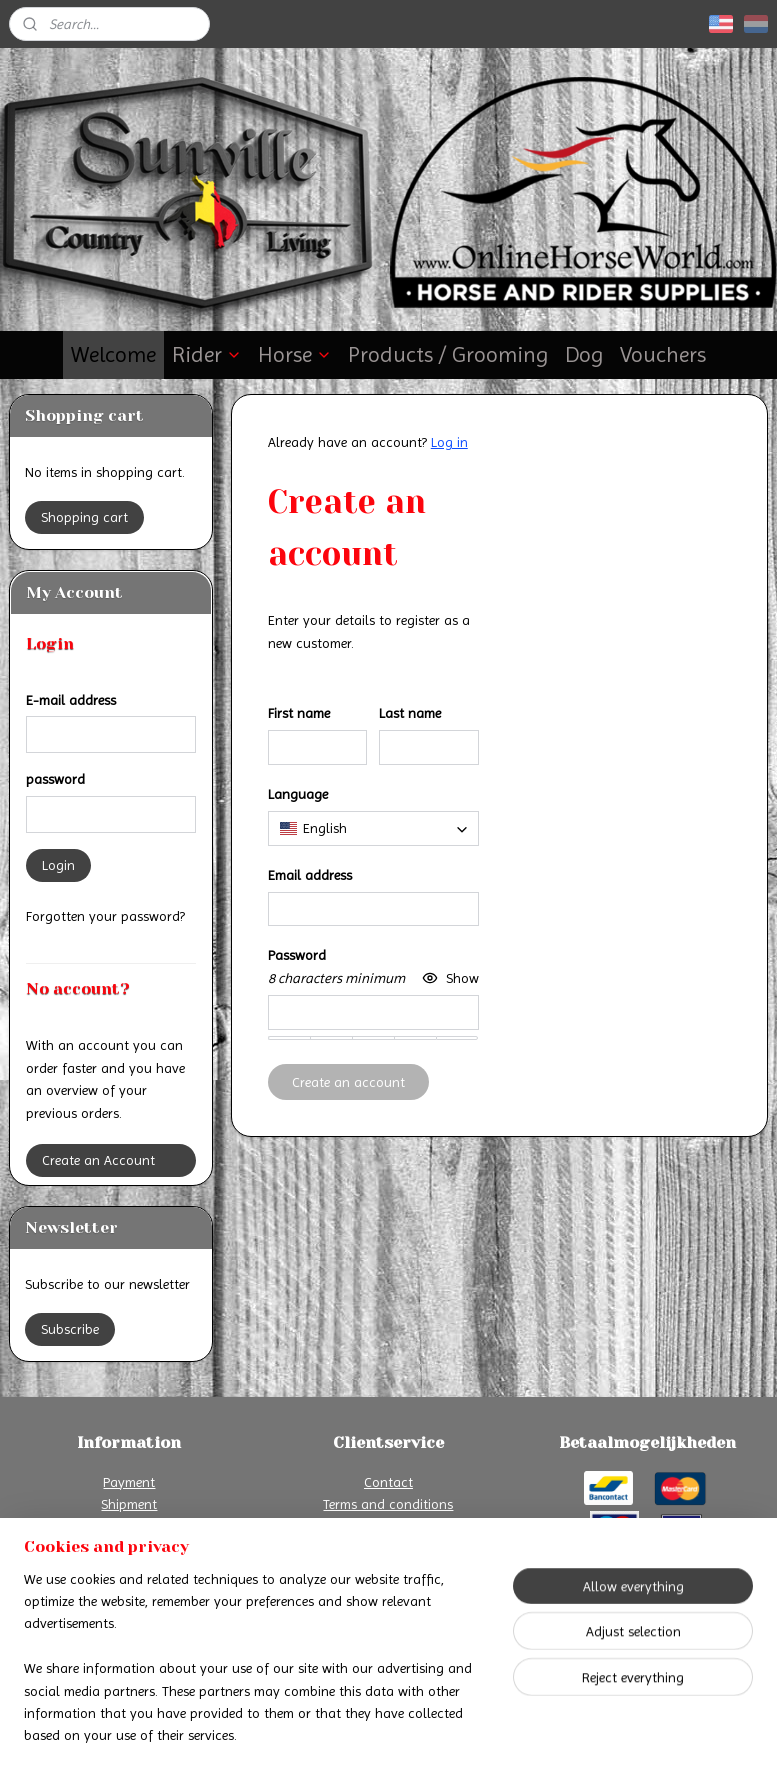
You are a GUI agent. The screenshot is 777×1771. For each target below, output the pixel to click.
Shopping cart (84, 517)
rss (375, 1734)
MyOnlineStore (586, 1734)
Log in (449, 442)
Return (129, 1526)
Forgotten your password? (105, 916)
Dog (584, 354)
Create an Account (98, 1160)
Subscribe (70, 1329)
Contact (388, 1482)
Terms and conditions (388, 1504)
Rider (207, 354)
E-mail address (71, 700)
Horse (295, 354)
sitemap (340, 1734)
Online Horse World (342, 1603)
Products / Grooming (448, 354)
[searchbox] (373, 828)
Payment (129, 1482)
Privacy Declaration (388, 1526)
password (55, 779)
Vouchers (663, 354)
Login (58, 865)
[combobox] (373, 828)
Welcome (113, 354)
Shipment (129, 1504)
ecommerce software (438, 1734)
